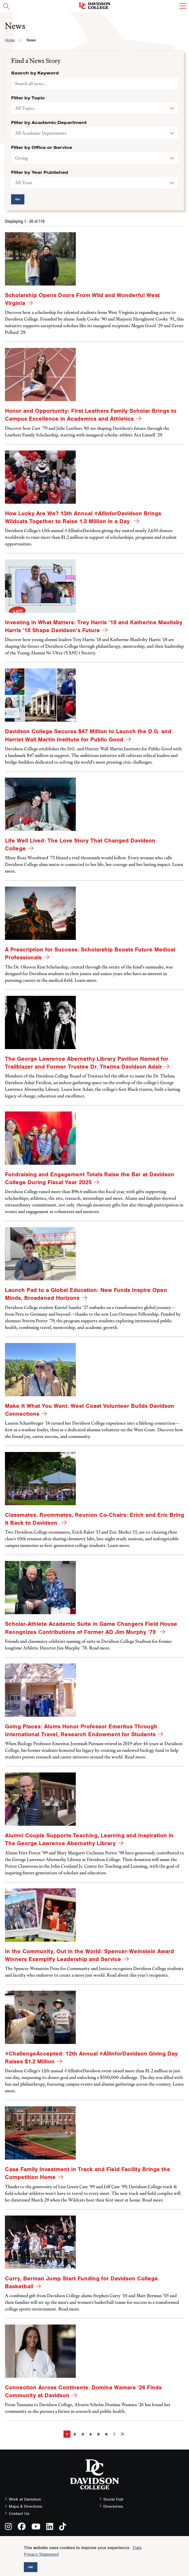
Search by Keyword (35, 73)
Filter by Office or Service (41, 147)
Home (10, 40)
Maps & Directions (25, 2506)
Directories (113, 2506)
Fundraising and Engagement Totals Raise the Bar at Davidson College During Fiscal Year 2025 (89, 1178)
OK (30, 2567)
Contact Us (19, 2513)
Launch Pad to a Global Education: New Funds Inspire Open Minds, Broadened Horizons (86, 1294)
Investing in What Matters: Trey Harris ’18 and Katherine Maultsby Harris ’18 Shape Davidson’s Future (93, 626)
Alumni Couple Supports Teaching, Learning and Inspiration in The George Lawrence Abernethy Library (89, 1839)
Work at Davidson (25, 2499)
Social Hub (113, 2499)
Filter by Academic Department (49, 122)
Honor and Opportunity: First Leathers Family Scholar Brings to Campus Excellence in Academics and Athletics (90, 414)
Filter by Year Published (39, 172)
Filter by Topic (28, 98)
